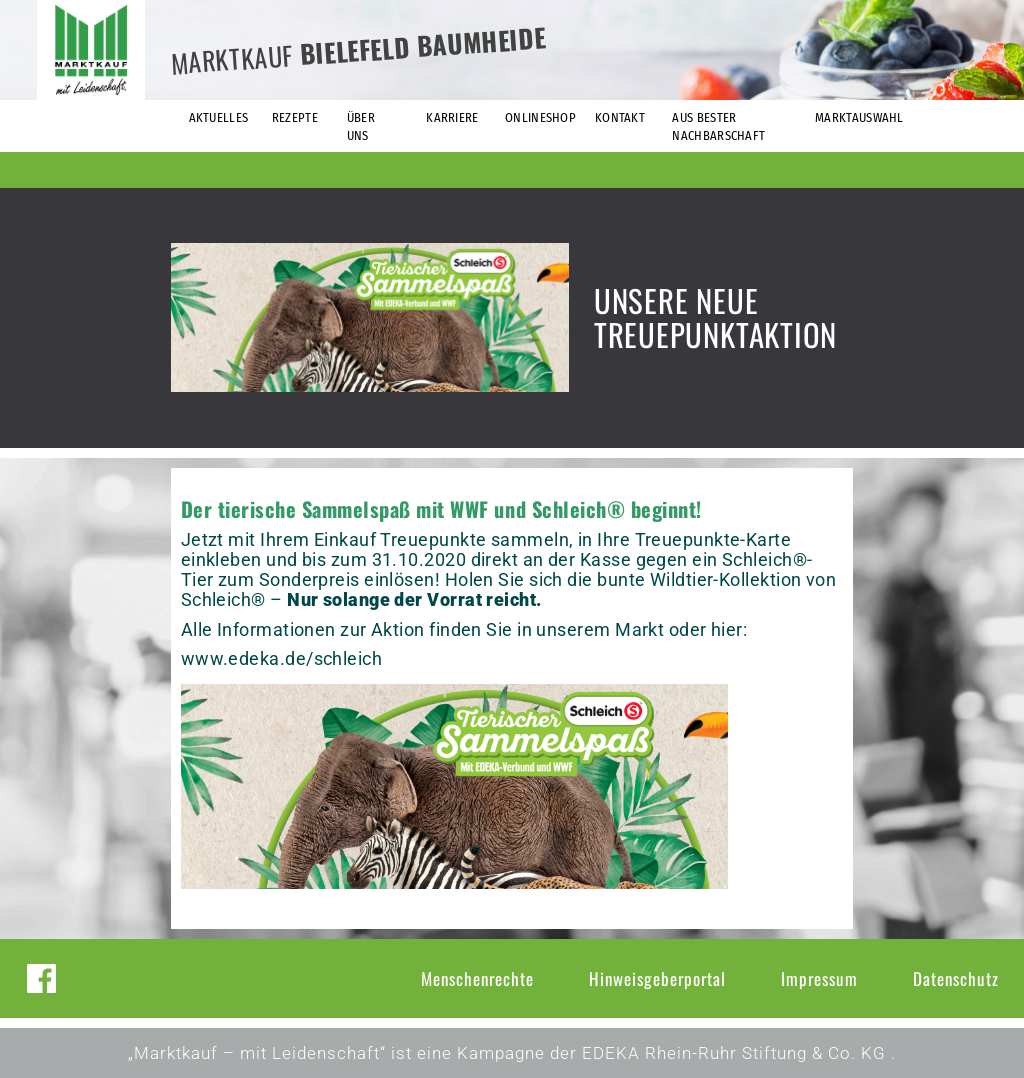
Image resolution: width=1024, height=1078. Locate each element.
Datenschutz (956, 978)
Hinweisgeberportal (657, 978)
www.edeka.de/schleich (281, 658)
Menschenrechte (477, 978)
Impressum (819, 978)
